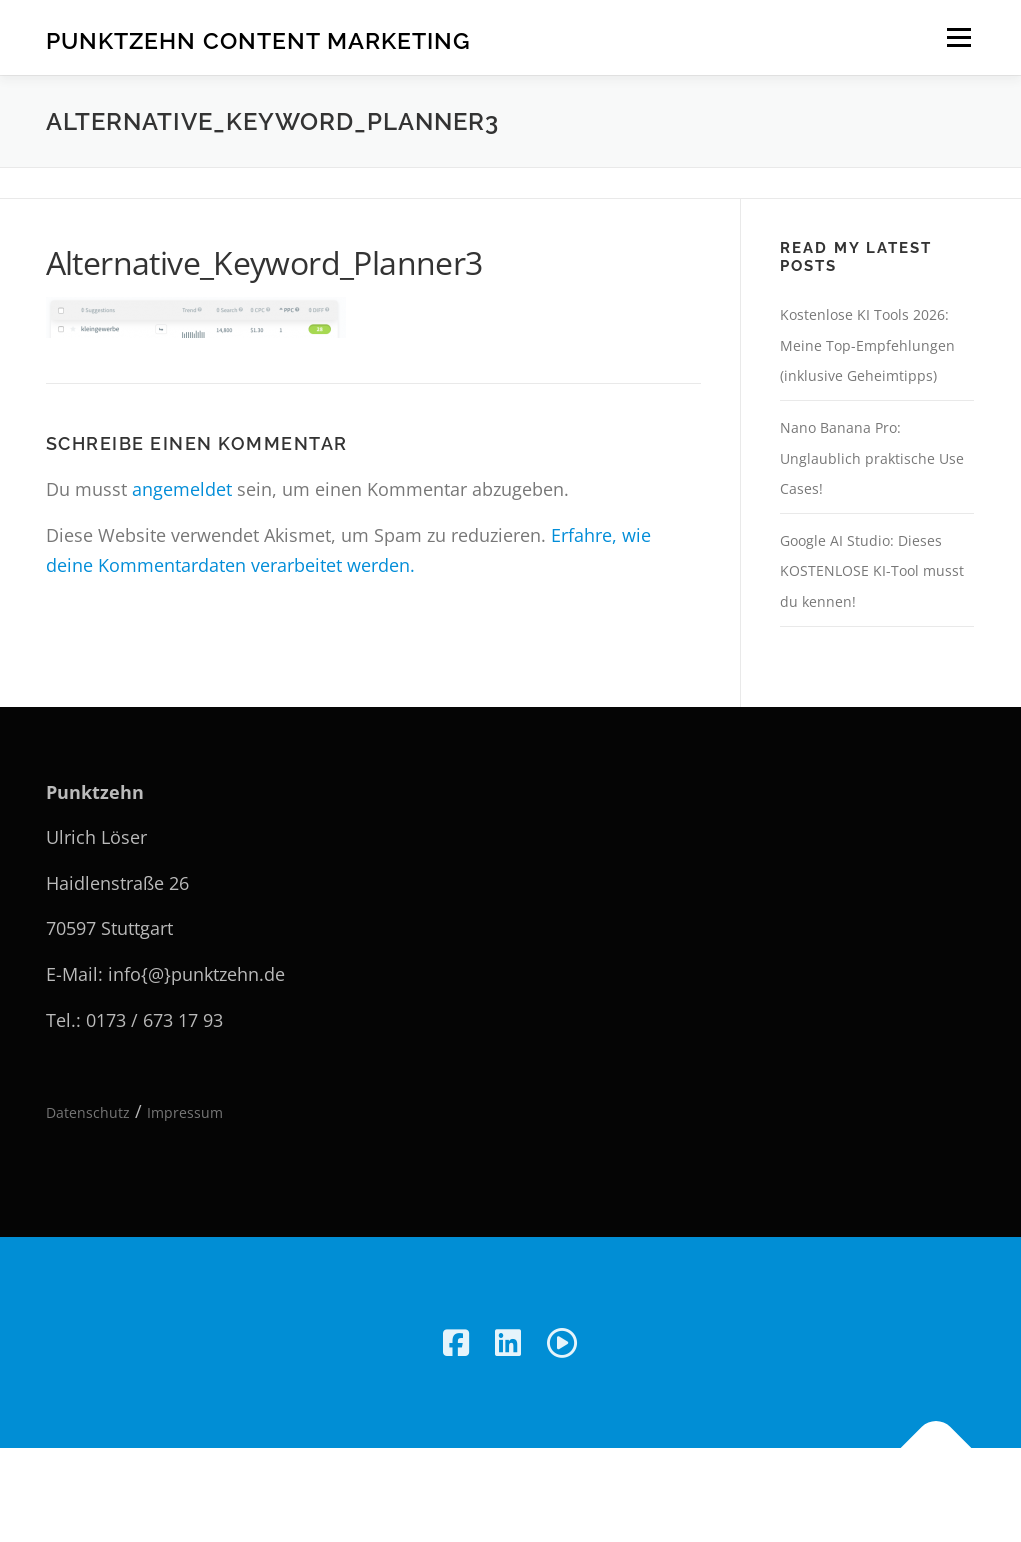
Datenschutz (88, 1112)
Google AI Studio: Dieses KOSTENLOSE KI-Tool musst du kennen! (872, 571)
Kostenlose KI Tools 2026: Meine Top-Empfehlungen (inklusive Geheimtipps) (867, 345)
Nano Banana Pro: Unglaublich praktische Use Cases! (872, 458)
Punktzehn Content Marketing (258, 40)
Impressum (185, 1112)
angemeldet (182, 489)
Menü (958, 37)
